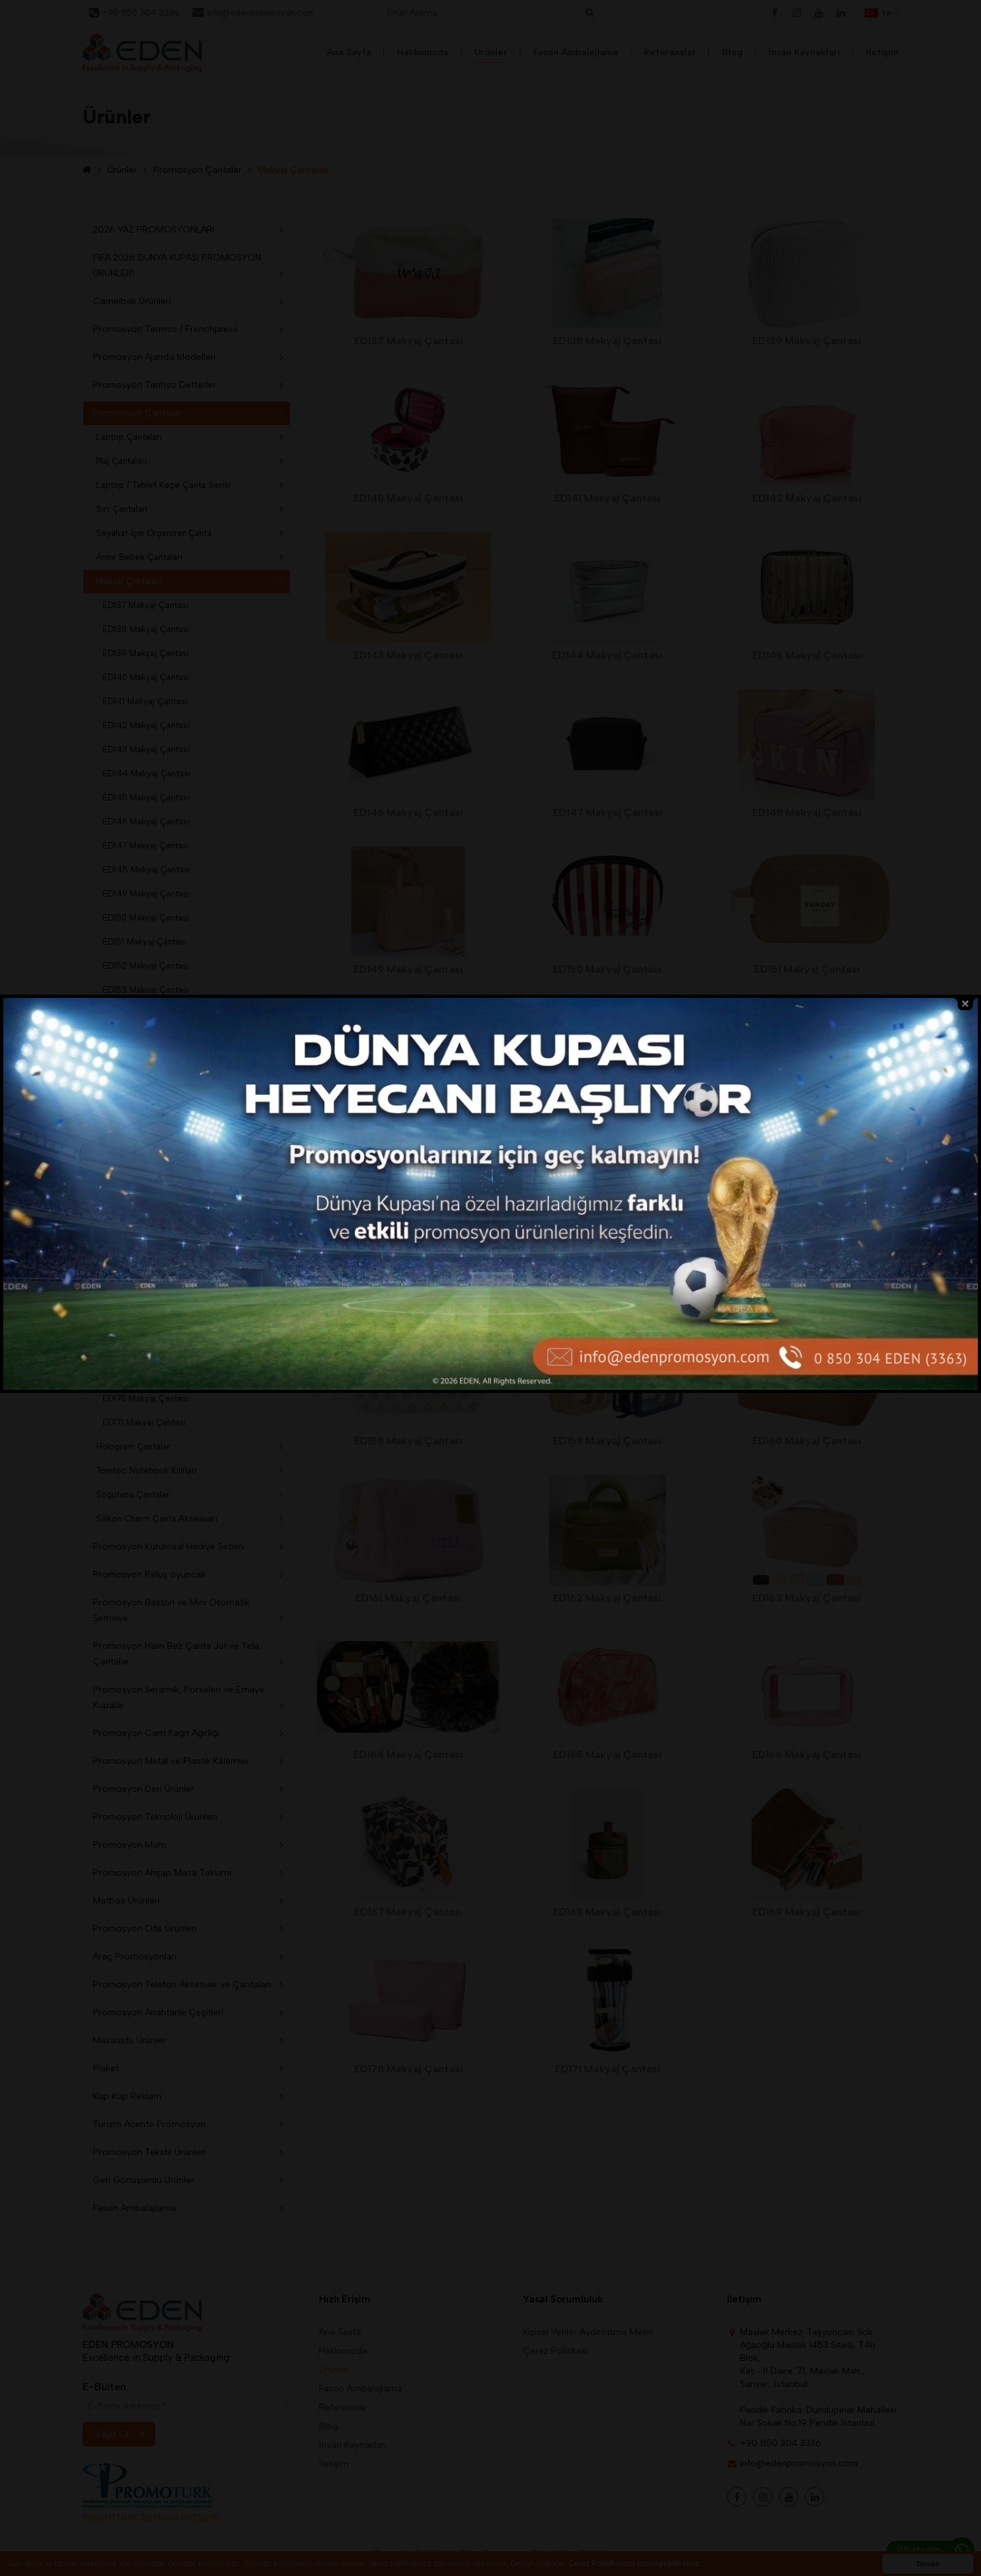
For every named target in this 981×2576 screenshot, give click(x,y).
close (965, 1105)
